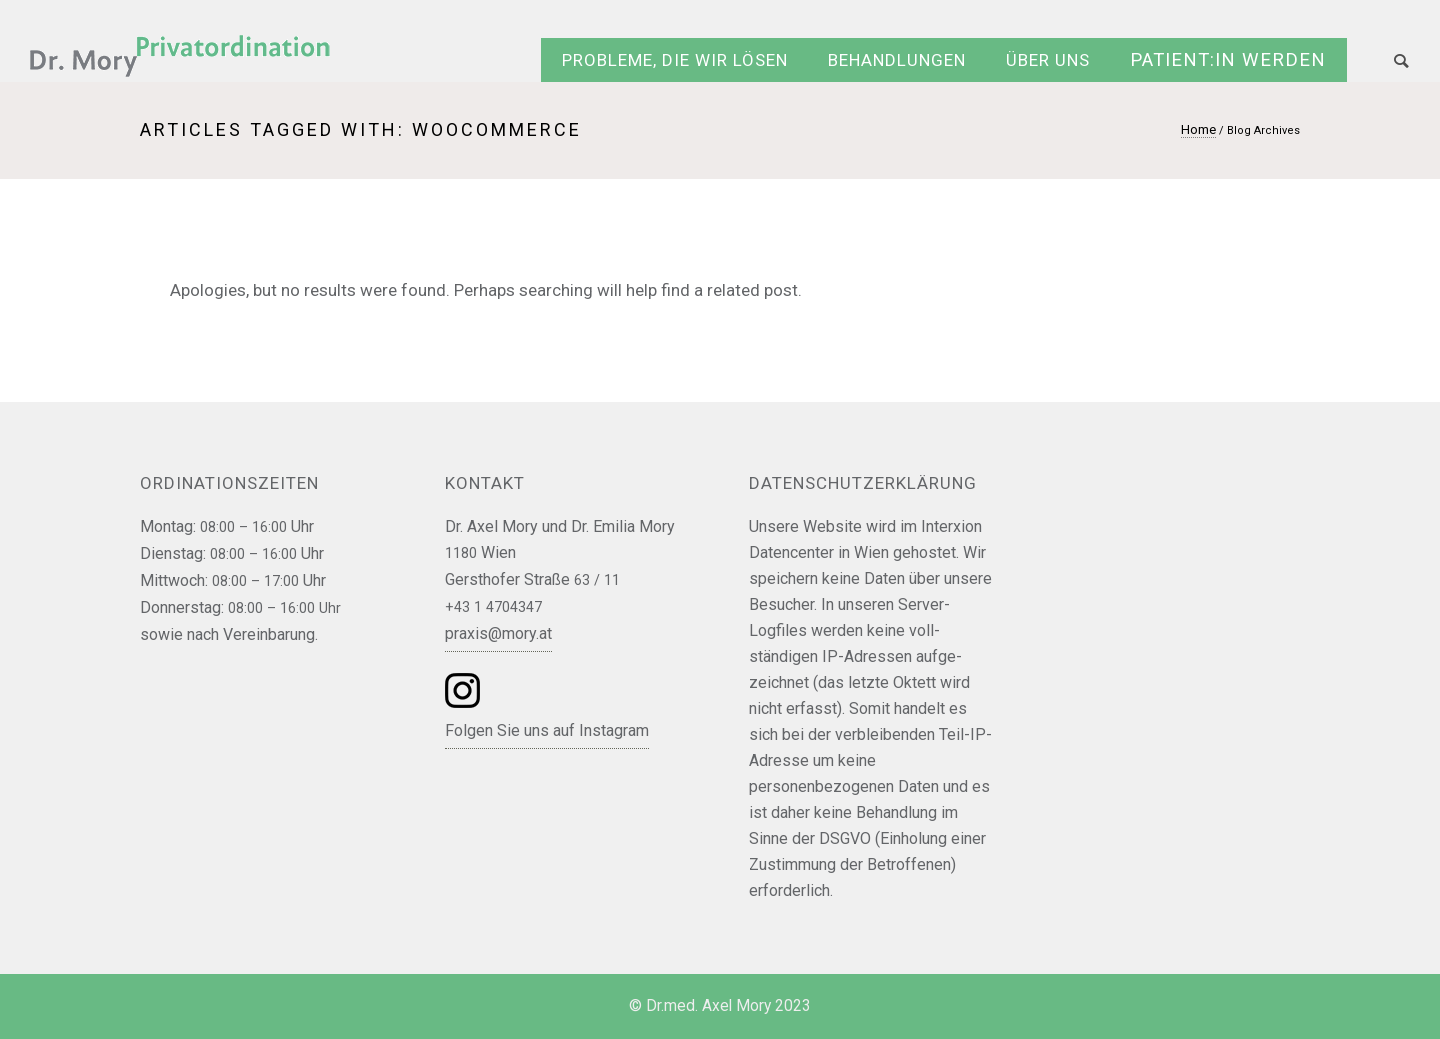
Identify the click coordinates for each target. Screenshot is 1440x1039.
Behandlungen (897, 60)
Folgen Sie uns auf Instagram (547, 730)
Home (1198, 129)
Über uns (1048, 60)
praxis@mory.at (498, 633)
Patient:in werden (1228, 60)
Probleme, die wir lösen (675, 60)
